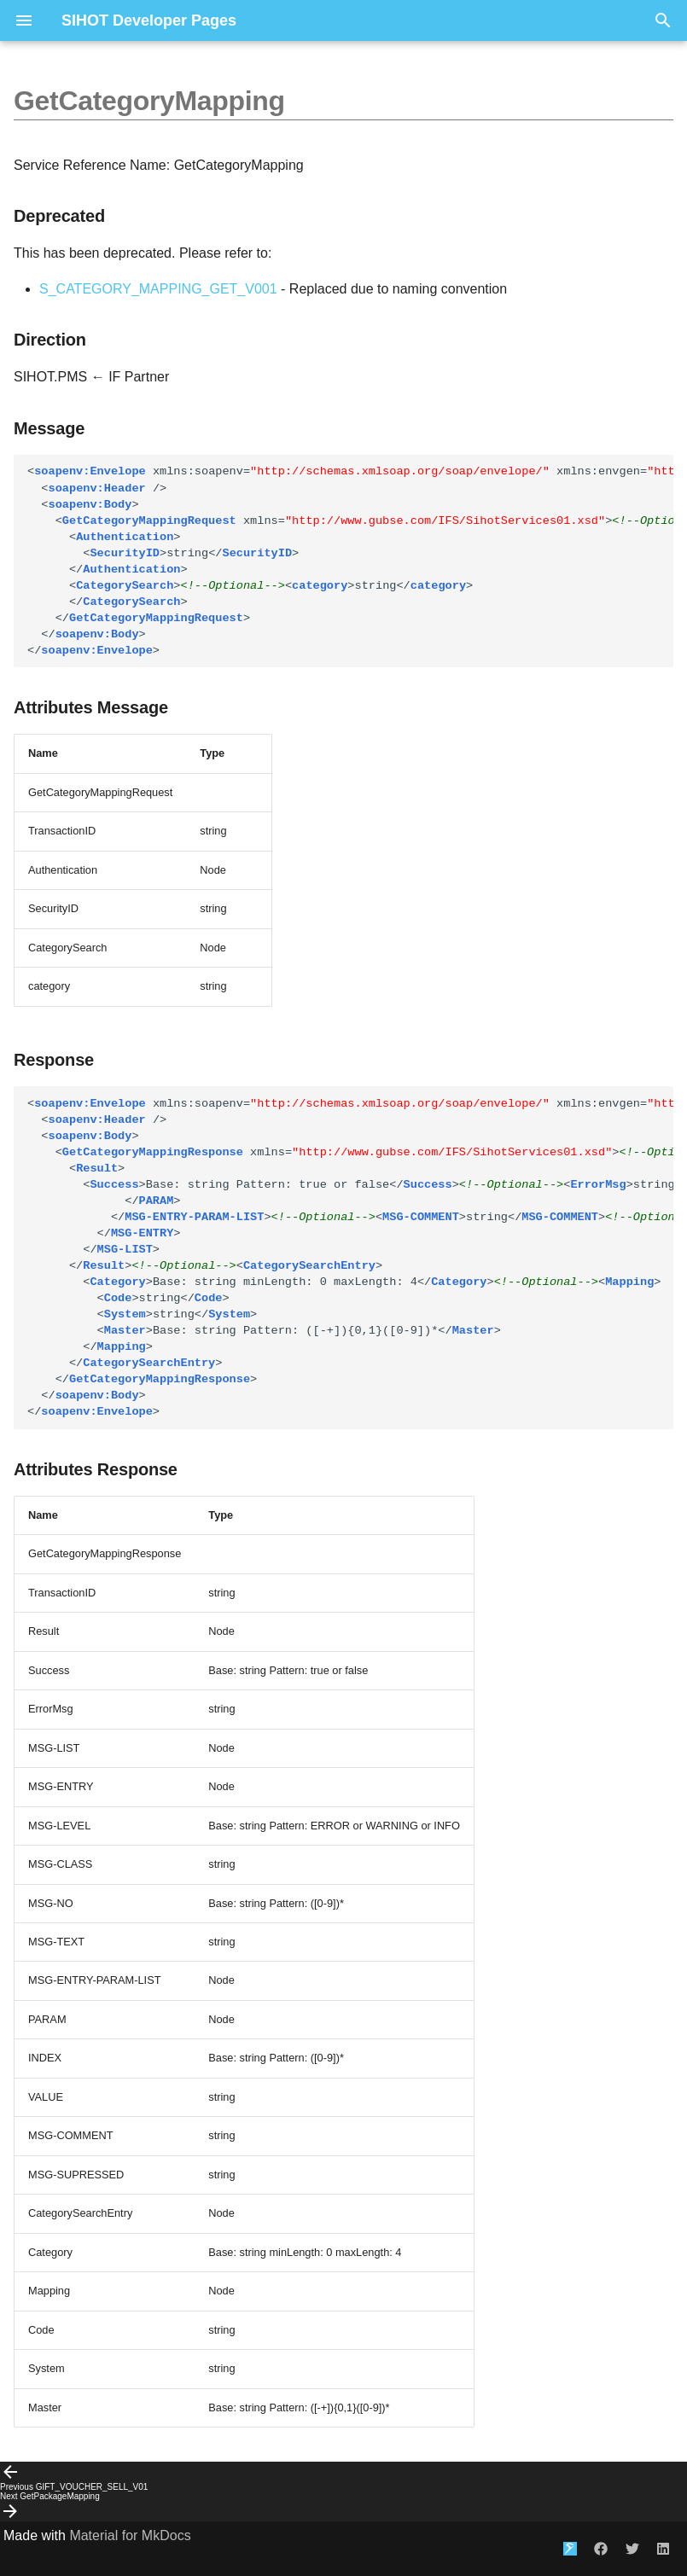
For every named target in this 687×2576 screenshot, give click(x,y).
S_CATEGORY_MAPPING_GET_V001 (158, 289)
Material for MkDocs (129, 2535)
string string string (350, 560)
